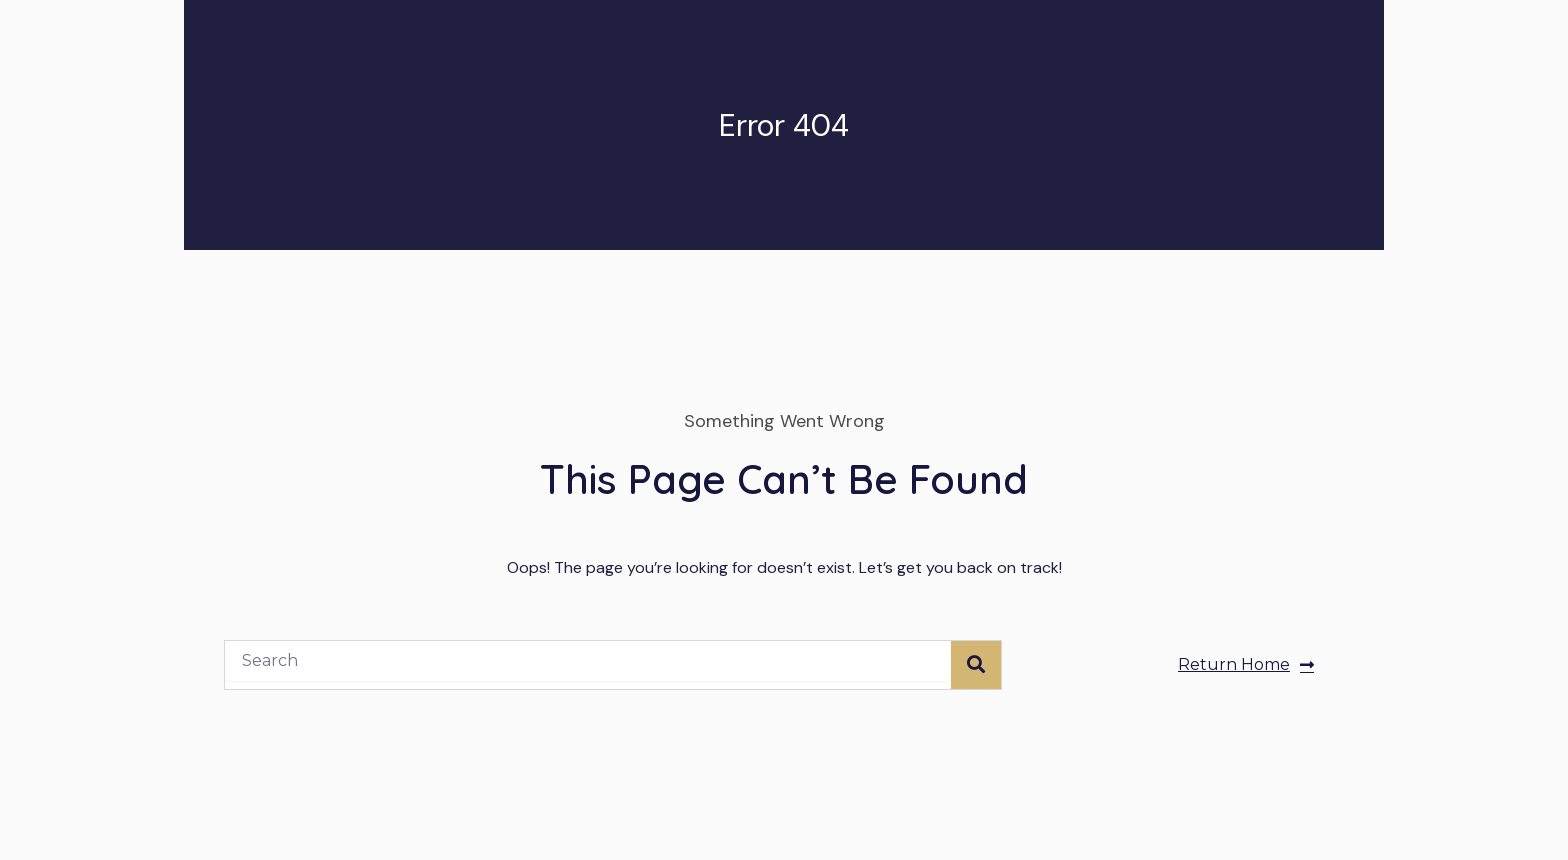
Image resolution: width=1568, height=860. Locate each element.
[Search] (976, 665)
